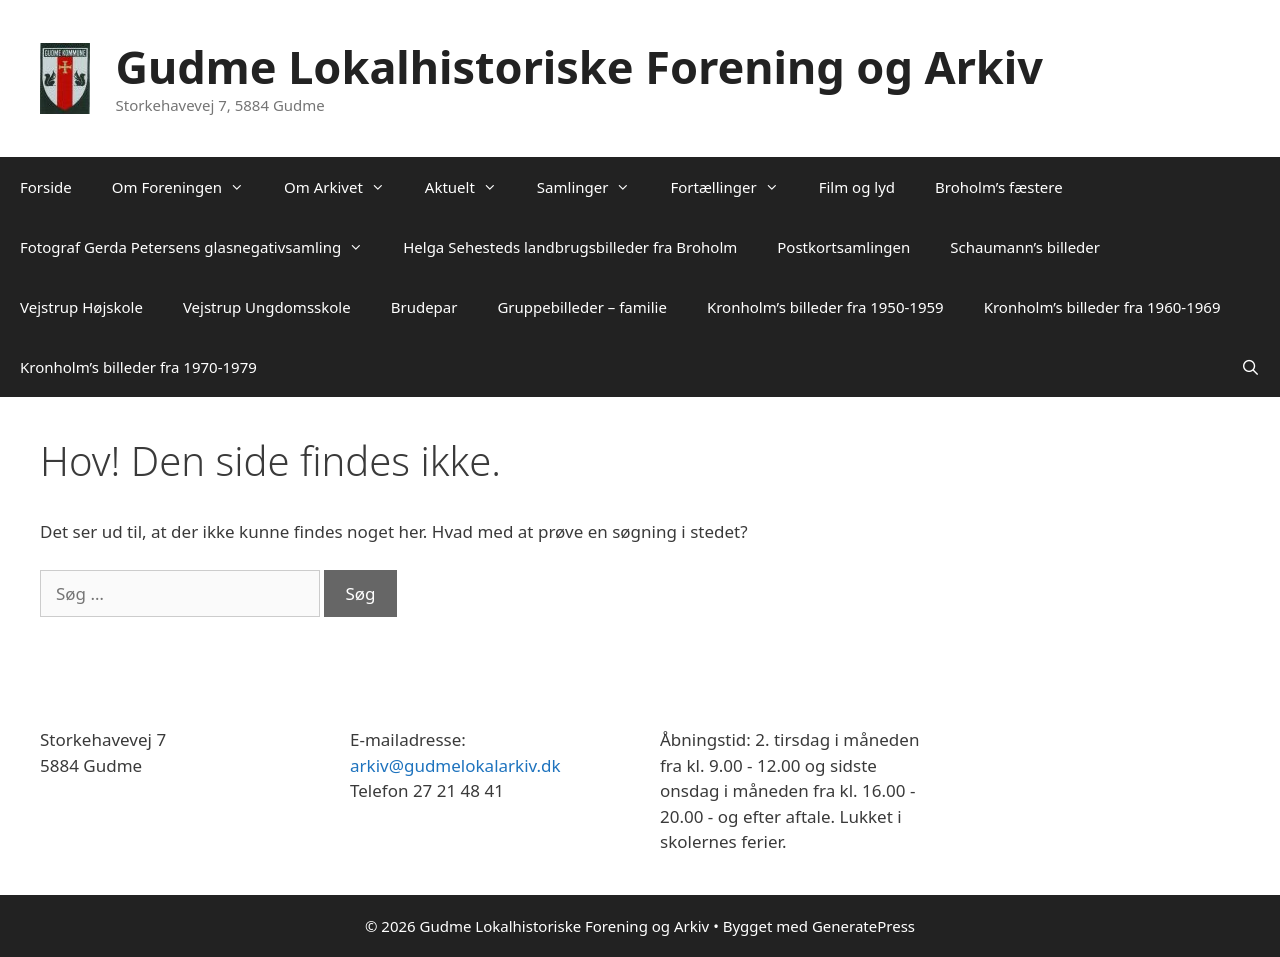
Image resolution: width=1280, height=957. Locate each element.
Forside (46, 187)
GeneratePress (863, 926)
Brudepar (424, 307)
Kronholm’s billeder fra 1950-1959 (825, 307)
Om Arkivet (344, 187)
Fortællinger (734, 187)
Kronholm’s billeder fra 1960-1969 (1102, 307)
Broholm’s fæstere (999, 187)
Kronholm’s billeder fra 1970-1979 (138, 367)
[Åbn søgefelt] (1250, 367)
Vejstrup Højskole (81, 307)
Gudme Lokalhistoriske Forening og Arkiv (579, 66)
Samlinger (594, 187)
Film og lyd (857, 187)
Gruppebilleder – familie (581, 307)
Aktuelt (471, 187)
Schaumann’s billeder (1025, 247)
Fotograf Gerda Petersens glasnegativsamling (201, 247)
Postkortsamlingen (843, 247)
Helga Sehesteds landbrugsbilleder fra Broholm (570, 247)
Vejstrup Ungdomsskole (267, 307)
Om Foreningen (188, 187)
